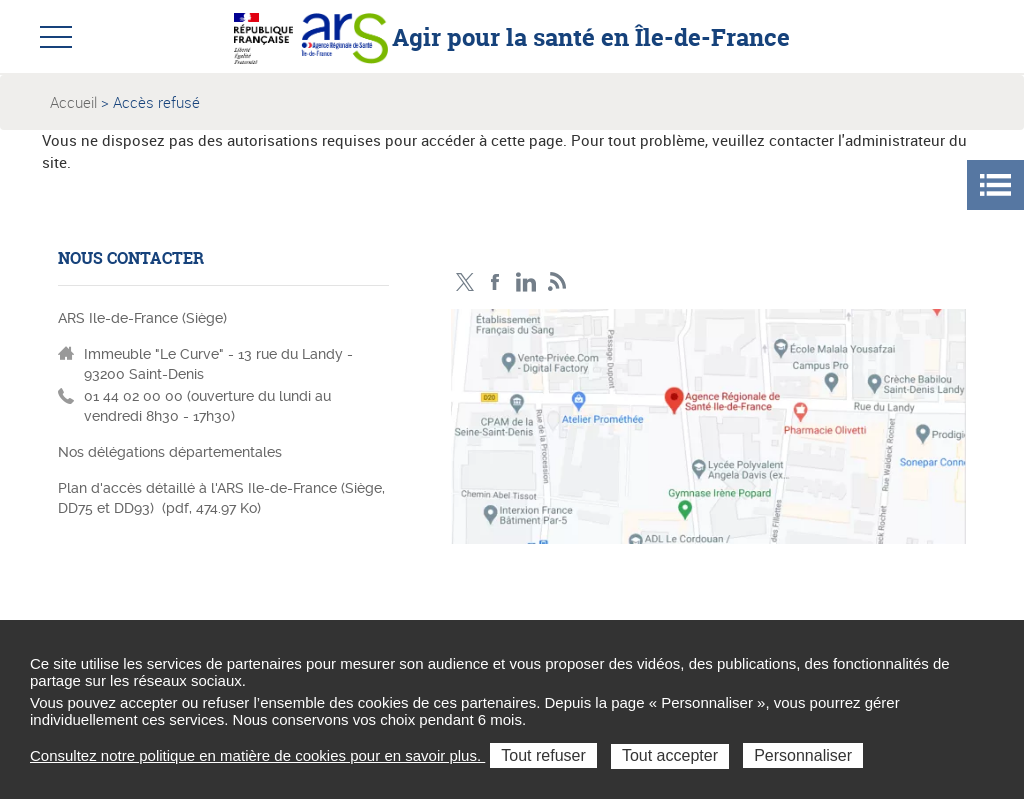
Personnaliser (803, 755)
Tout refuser (543, 755)
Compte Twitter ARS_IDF (464, 282)
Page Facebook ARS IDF (495, 282)
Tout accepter (670, 755)
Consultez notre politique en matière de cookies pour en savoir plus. (257, 755)
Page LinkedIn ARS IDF (526, 282)
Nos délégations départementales (170, 452)
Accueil (73, 102)
